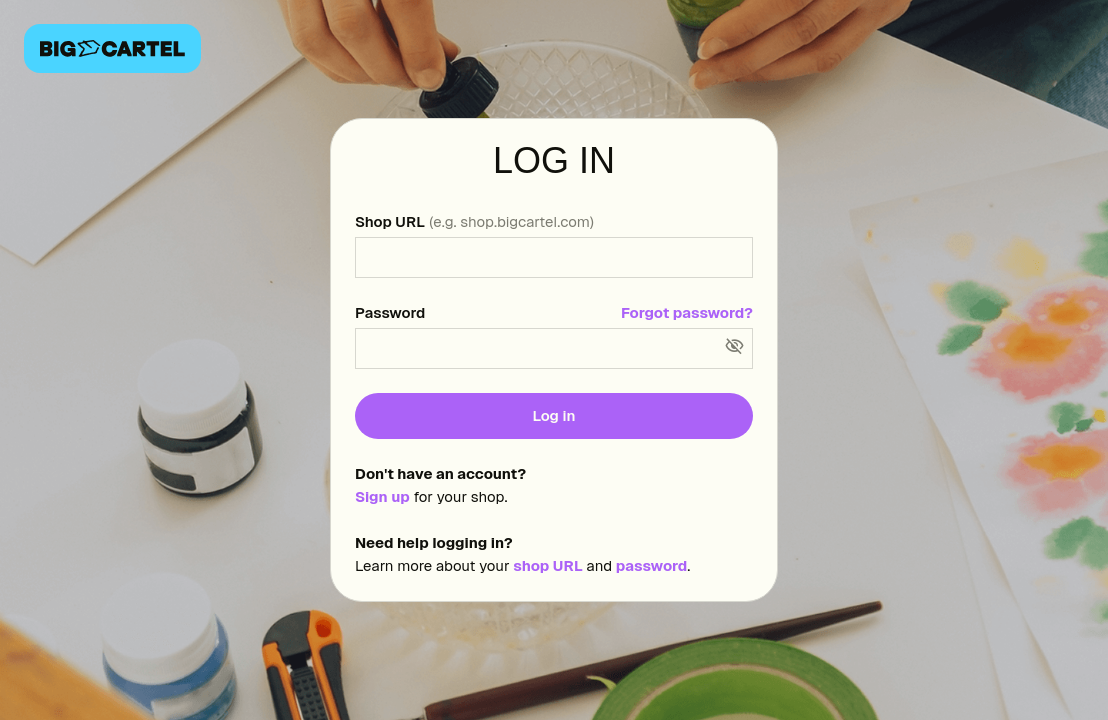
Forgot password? (687, 312)
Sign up (382, 496)
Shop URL (474, 221)
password (651, 565)
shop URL (547, 565)
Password (390, 312)
